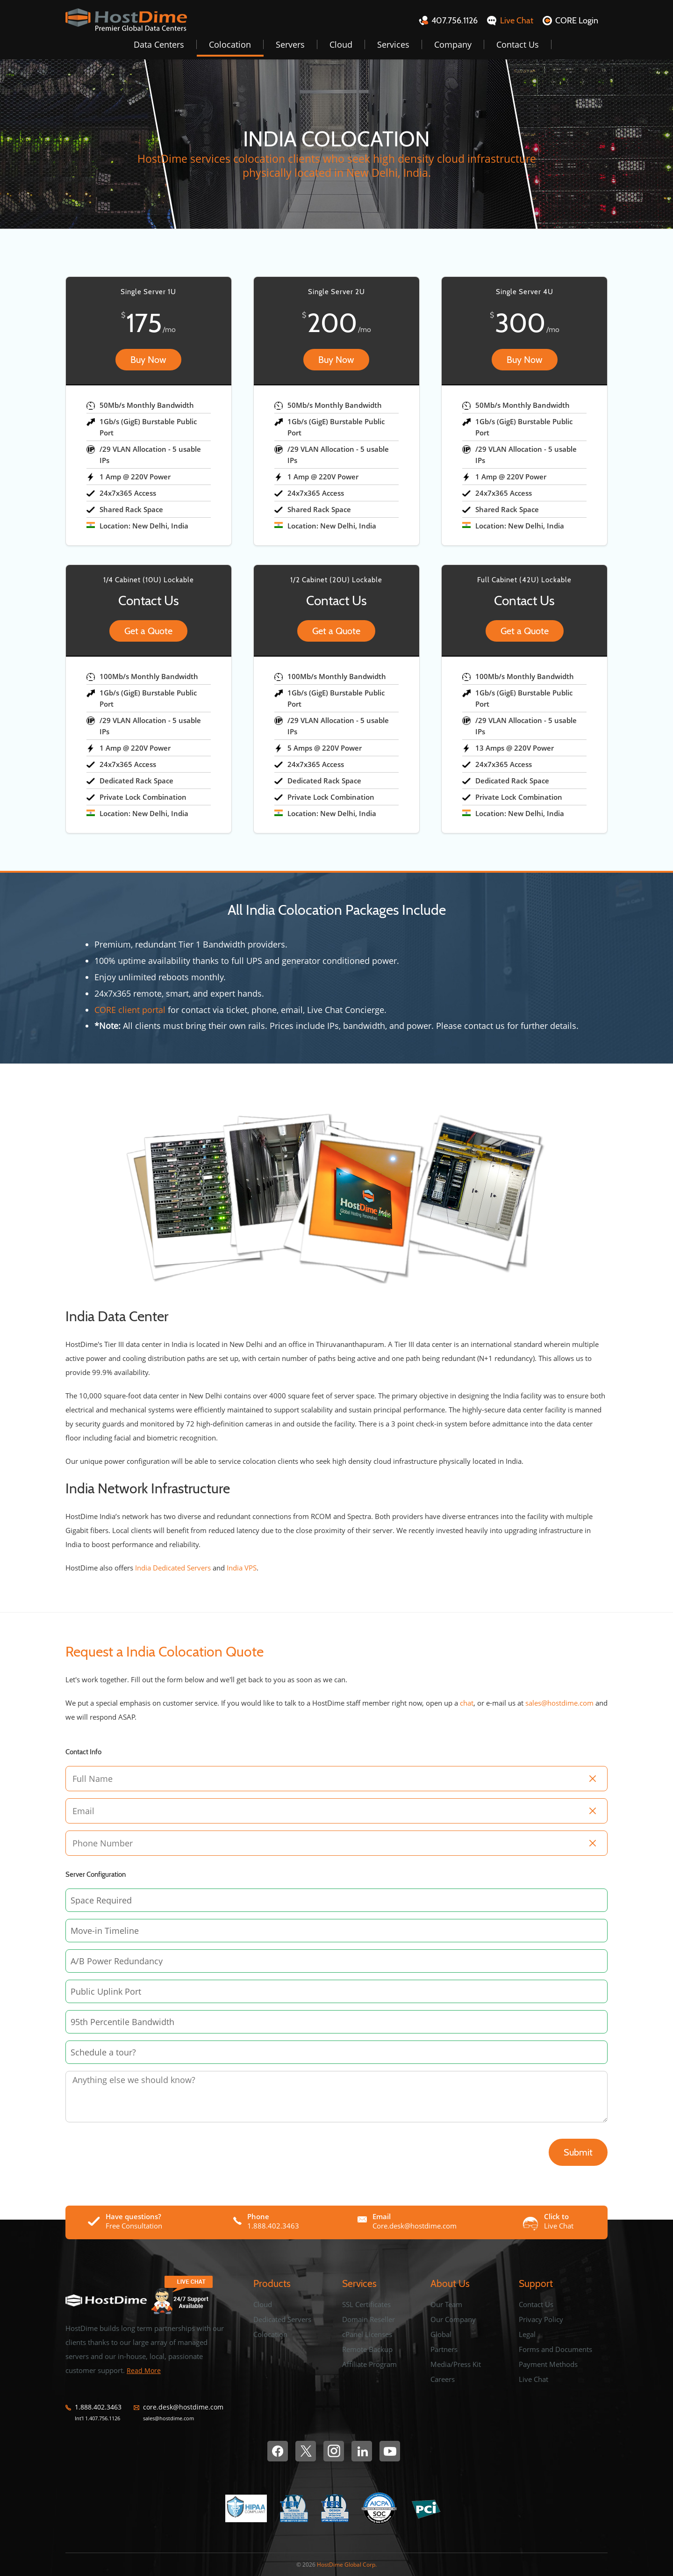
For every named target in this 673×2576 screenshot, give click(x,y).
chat (466, 1703)
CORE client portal (129, 1009)
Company (453, 44)
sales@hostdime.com (559, 1703)
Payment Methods (548, 2364)
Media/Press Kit (455, 2364)
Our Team (446, 2304)
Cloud (340, 44)
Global (440, 2334)
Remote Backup (367, 2349)
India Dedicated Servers (173, 1567)
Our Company (453, 2319)
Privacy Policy (541, 2319)
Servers (290, 44)
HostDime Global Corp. (347, 2565)
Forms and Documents (555, 2349)
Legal (527, 2334)
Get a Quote (148, 631)
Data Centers (159, 44)
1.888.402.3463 (98, 2407)
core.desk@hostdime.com (183, 2407)
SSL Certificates (366, 2304)
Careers (442, 2379)
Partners (444, 2349)
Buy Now (148, 359)
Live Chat (533, 2379)
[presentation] (122, 2143)
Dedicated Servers (282, 2319)
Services (393, 44)
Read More (144, 2370)
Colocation (230, 44)
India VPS (242, 1567)
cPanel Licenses (367, 2334)
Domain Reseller (368, 2319)
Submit (578, 2152)
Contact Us (517, 44)
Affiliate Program (369, 2364)
